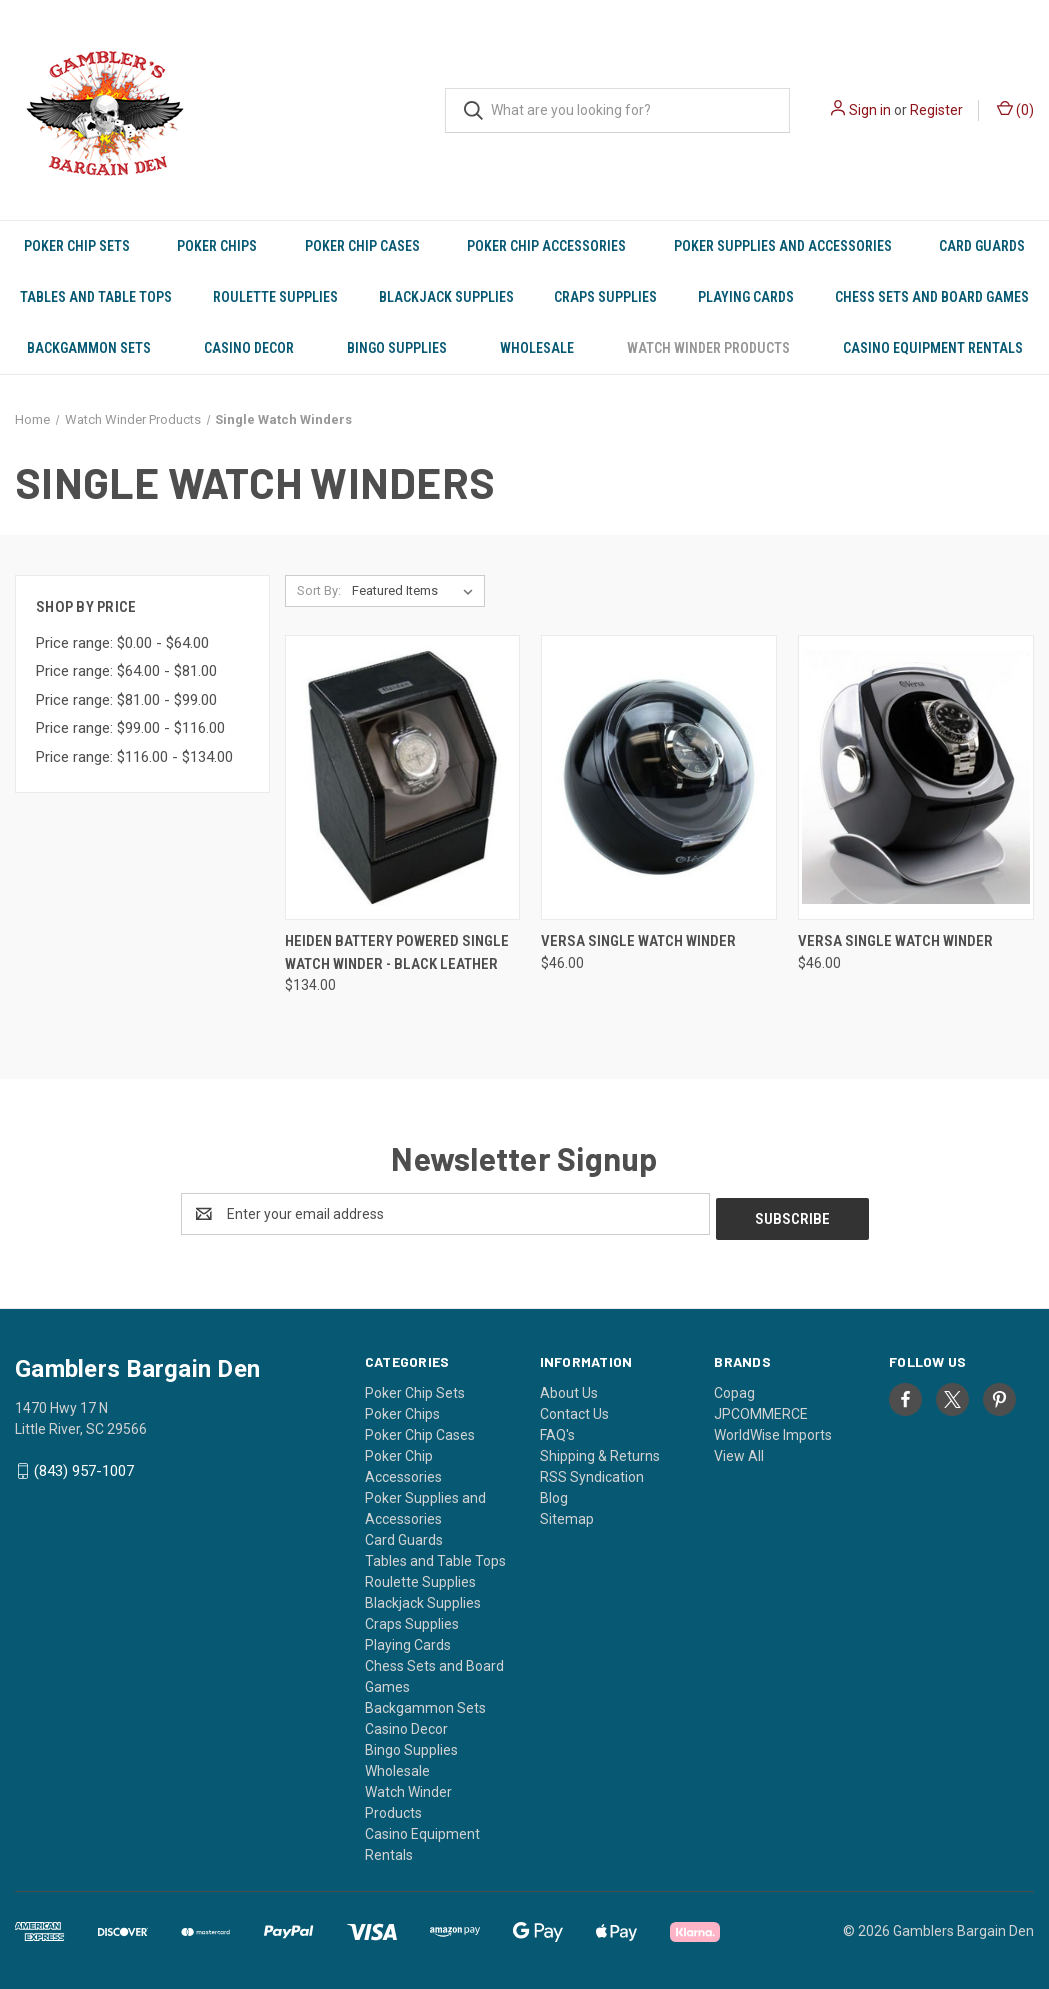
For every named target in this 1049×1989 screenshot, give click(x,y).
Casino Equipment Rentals (933, 348)
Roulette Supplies (275, 297)
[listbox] (416, 591)
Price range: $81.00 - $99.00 (126, 700)
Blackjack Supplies (446, 297)
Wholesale (537, 348)
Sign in (870, 110)
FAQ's (557, 1430)
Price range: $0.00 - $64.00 (122, 643)
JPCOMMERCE (761, 1409)
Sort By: (319, 590)
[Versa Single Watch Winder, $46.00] (659, 777)
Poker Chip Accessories (546, 246)
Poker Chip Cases (362, 246)
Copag (734, 1388)
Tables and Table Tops (96, 297)
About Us (569, 1388)
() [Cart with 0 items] (1015, 109)
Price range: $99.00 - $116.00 (130, 728)
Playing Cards (746, 297)
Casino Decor (249, 348)
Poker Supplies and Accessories (783, 246)
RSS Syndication (592, 1472)
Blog (554, 1493)
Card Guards (982, 246)
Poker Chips (217, 246)
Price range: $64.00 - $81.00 (126, 671)
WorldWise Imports (773, 1430)
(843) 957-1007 (84, 1467)
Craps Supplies (605, 297)
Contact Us (574, 1409)
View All (739, 1451)
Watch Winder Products (708, 348)
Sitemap (567, 1514)
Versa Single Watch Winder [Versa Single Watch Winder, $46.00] (638, 941)
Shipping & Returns (600, 1451)
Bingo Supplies (397, 348)
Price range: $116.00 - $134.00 (134, 757)
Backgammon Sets (89, 348)
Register (936, 110)
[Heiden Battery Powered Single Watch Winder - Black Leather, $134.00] (403, 777)
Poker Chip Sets (77, 246)
